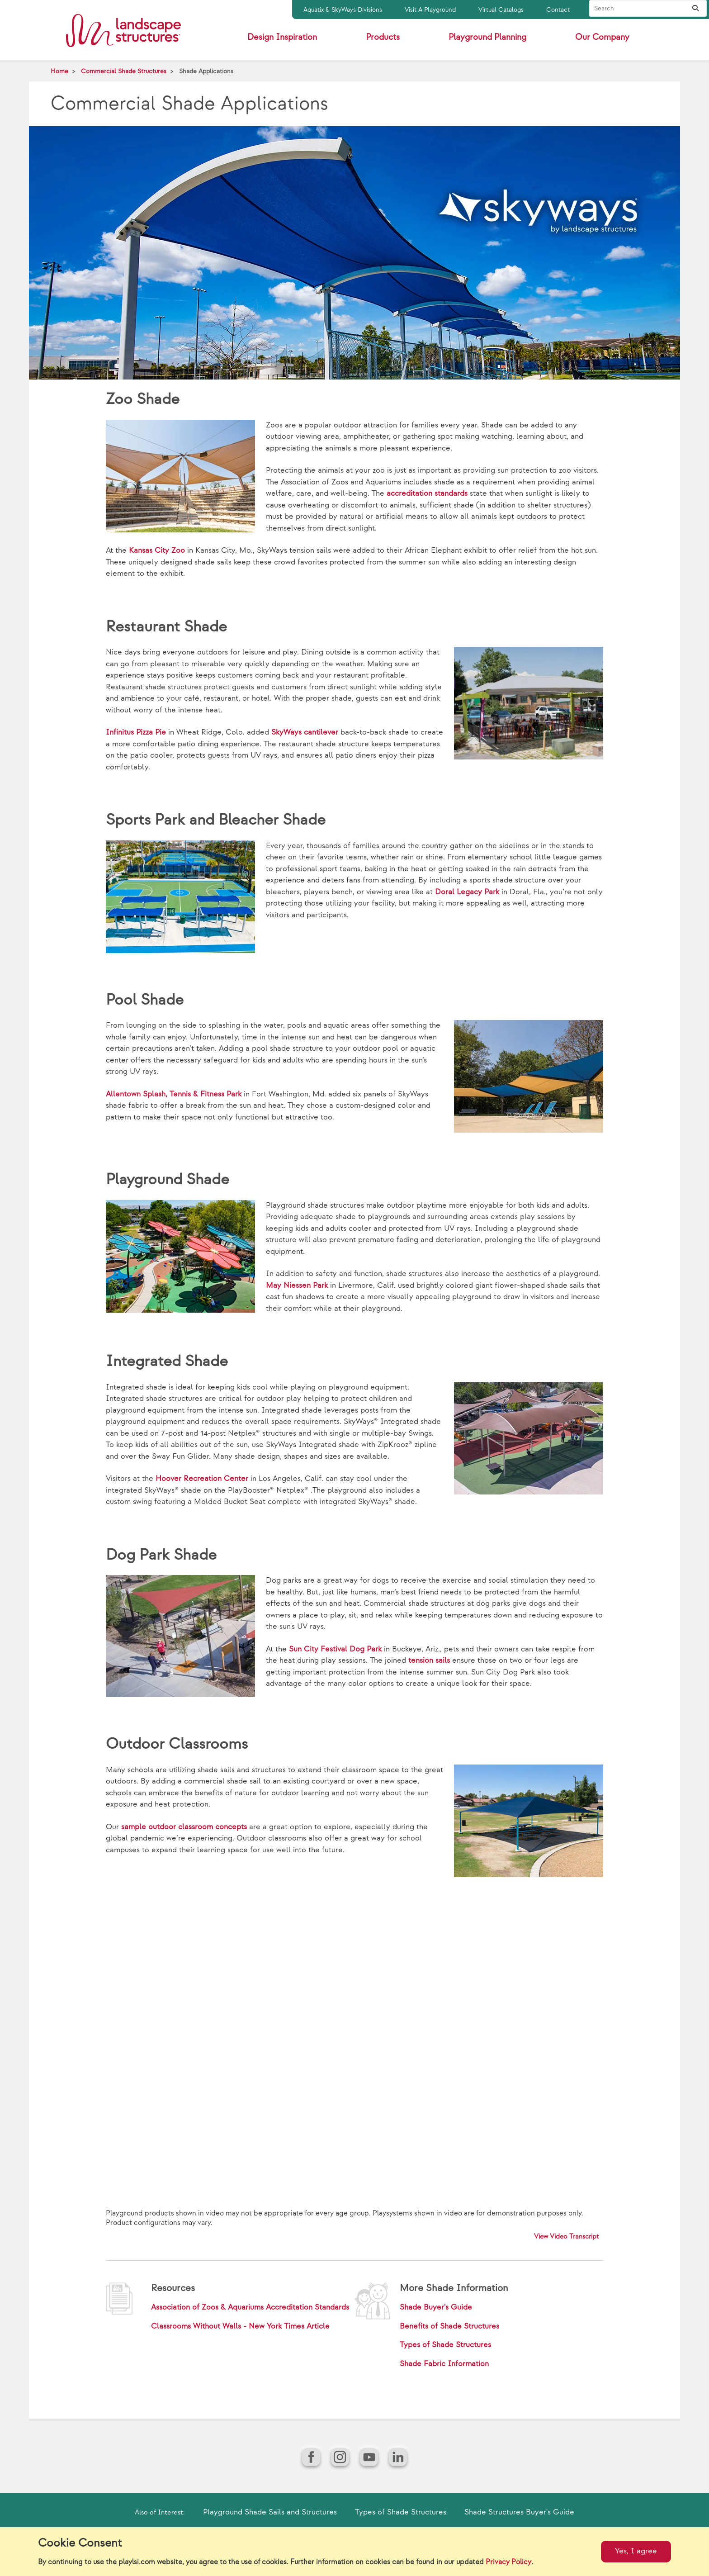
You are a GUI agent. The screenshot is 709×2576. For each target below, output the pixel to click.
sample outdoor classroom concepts (184, 1826)
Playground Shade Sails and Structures (270, 2512)
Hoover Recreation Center (202, 1478)
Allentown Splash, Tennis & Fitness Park (173, 1094)
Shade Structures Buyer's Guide (519, 2512)
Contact (558, 10)
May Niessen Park (297, 1285)
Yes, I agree (636, 2551)
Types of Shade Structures (445, 2344)
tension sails (429, 1660)
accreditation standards (427, 493)
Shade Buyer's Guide (436, 2307)
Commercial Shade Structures (123, 71)
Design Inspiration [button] (282, 37)
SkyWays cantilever (304, 732)
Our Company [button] (602, 37)
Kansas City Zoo (157, 550)
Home (59, 71)
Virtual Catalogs (501, 10)
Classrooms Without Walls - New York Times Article (240, 2326)
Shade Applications (206, 71)
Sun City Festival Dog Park (335, 1649)
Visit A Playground (430, 10)
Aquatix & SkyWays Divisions (342, 10)
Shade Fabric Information (444, 2363)
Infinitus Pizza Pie (136, 732)
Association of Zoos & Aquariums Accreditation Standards (250, 2307)
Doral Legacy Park (467, 892)
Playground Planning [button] (487, 37)
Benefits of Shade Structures (449, 2326)
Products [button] (383, 37)
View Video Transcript (566, 2236)
